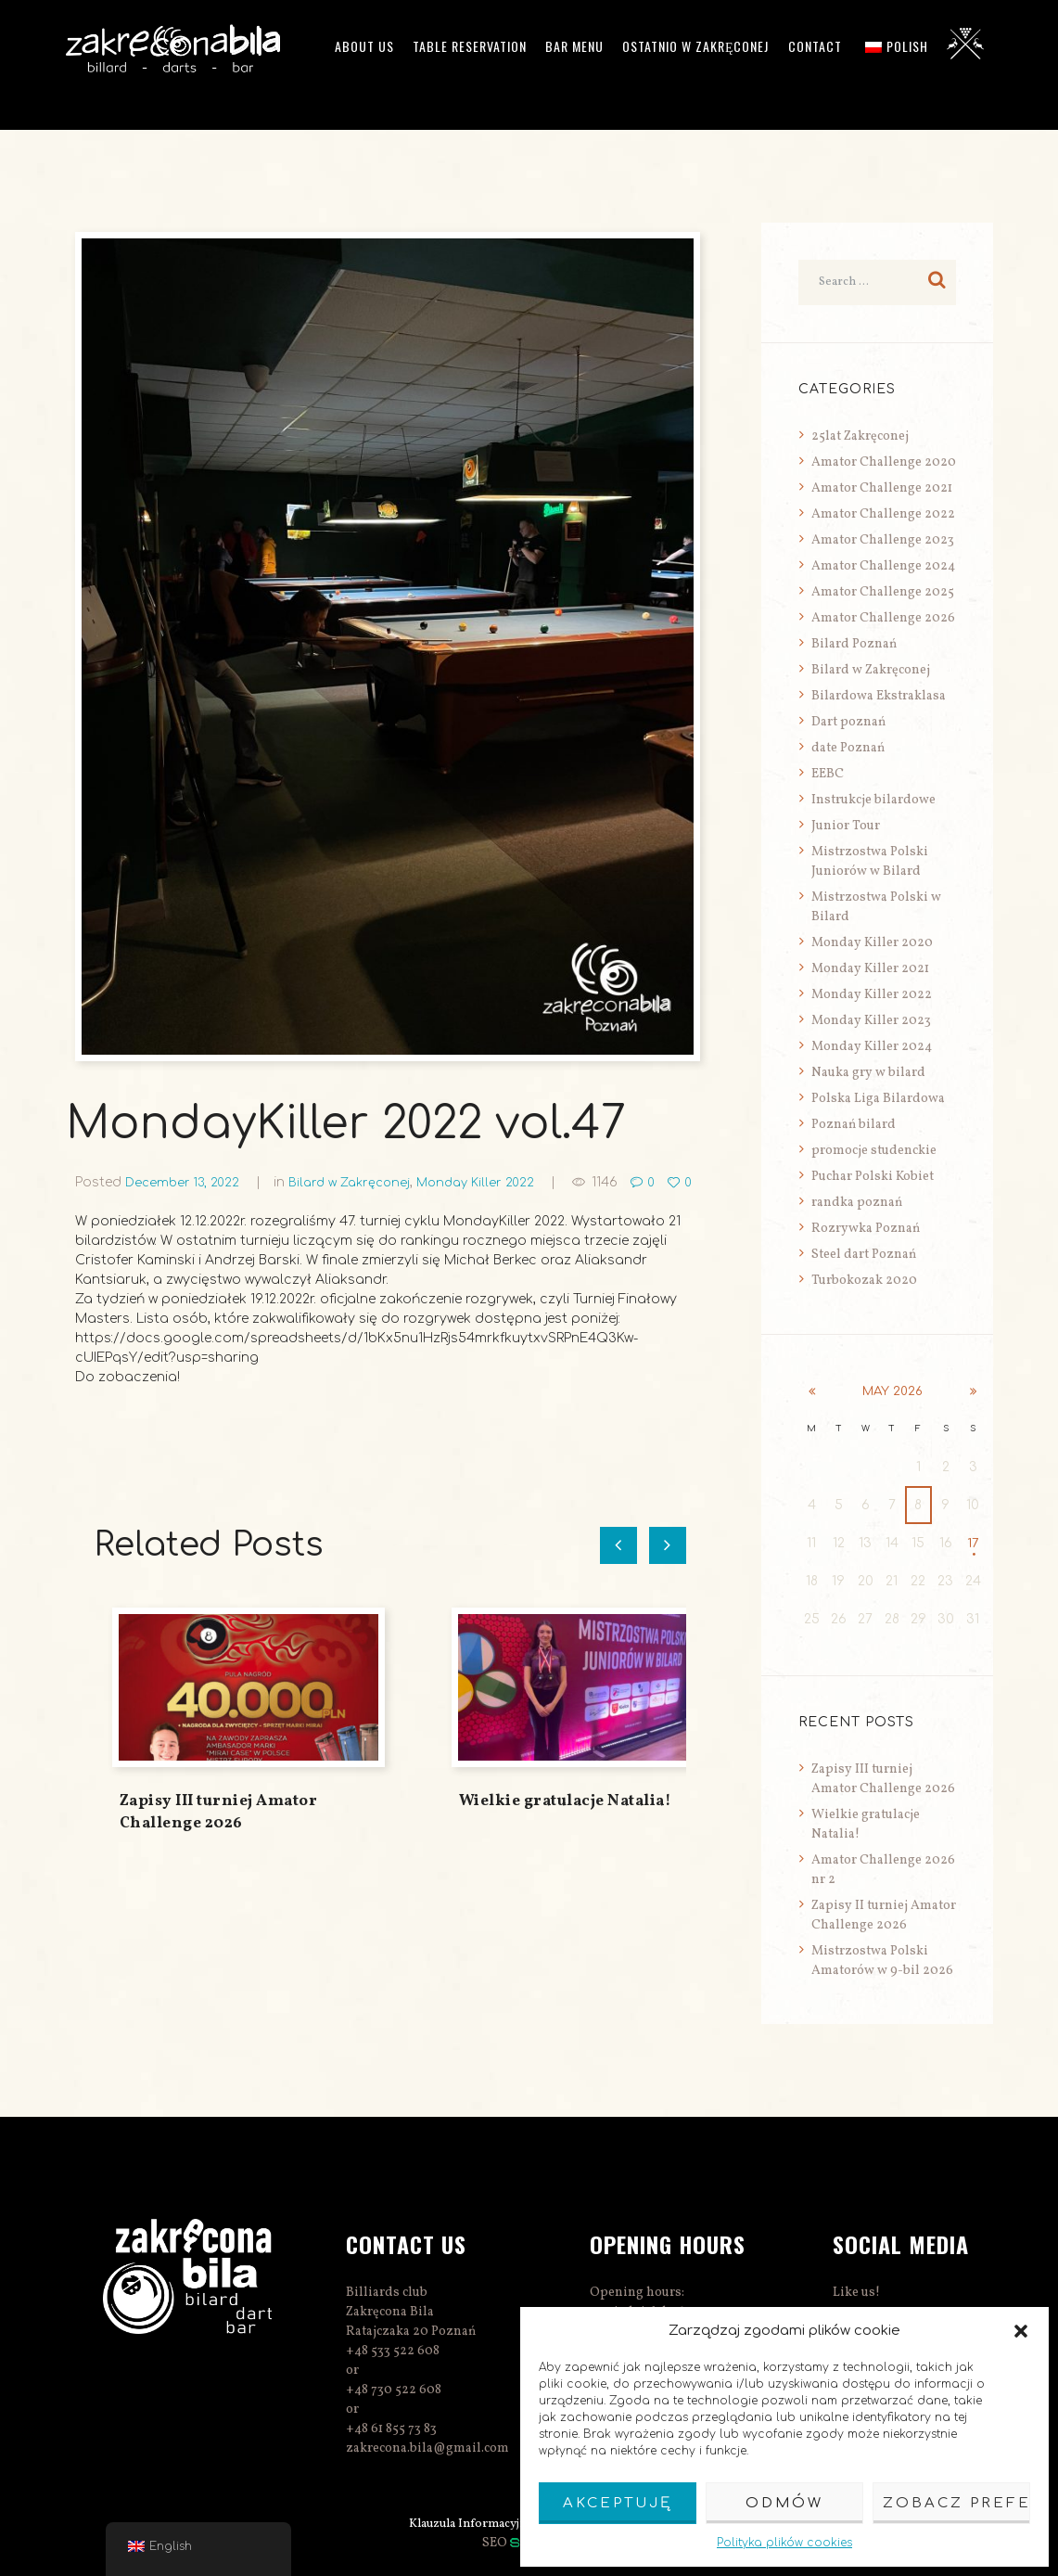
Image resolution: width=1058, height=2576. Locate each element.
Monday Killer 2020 (872, 943)
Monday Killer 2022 (494, 1182)
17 (973, 1543)
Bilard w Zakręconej (361, 1182)
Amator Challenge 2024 (883, 566)
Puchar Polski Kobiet (872, 1176)
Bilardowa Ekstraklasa (878, 696)
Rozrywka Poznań (865, 1228)
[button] (1021, 2331)
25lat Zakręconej (860, 436)
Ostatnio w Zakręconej (696, 46)
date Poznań (848, 748)
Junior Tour (845, 826)
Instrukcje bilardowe (873, 800)
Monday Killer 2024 (871, 1047)
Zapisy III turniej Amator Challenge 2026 (219, 1831)
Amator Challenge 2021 (881, 488)
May (892, 1391)
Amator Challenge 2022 (883, 514)
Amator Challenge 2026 (883, 618)
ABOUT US (364, 46)
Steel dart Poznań (863, 1254)
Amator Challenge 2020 (883, 462)
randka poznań (856, 1202)
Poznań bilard (853, 1125)
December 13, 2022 (186, 1182)
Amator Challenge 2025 (882, 592)
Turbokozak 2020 (864, 1280)
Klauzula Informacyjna (464, 2523)
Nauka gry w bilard (868, 1073)
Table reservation (470, 46)
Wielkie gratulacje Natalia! (565, 1820)
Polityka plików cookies (784, 2542)
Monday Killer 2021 (870, 969)
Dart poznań (848, 722)
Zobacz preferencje (956, 2503)
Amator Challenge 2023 (882, 540)
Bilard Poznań (854, 644)
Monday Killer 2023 (871, 1021)
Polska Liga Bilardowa (878, 1099)
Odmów (784, 2503)
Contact (815, 46)
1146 (628, 1182)
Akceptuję (617, 2503)
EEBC (827, 774)
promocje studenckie (874, 1151)
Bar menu (574, 46)
